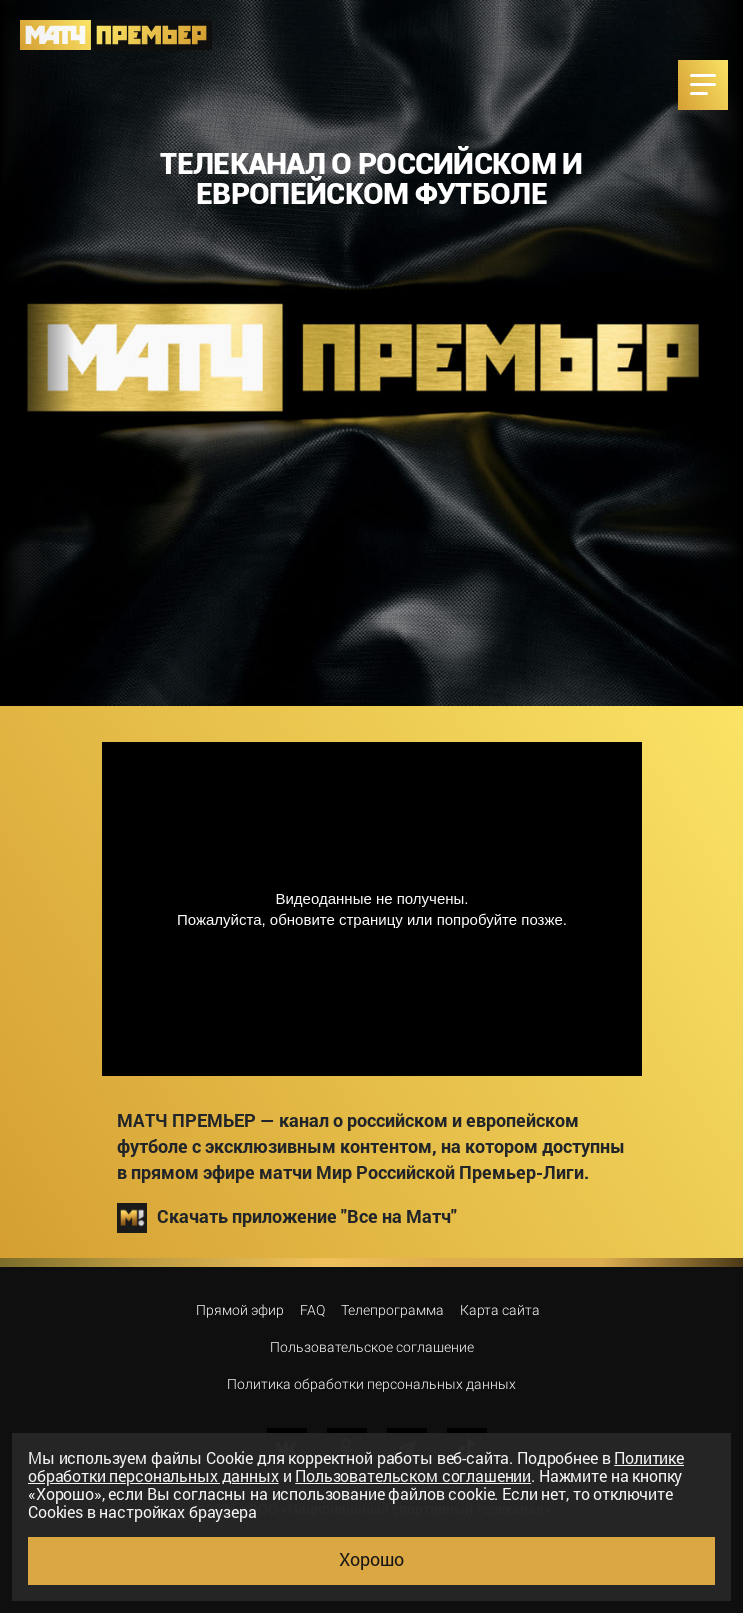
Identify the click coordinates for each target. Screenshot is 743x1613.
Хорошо (371, 1559)
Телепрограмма (392, 1310)
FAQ (312, 1310)
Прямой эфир (240, 1310)
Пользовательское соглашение (372, 1347)
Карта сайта (500, 1310)
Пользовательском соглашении (413, 1475)
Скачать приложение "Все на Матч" (287, 1218)
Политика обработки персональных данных (371, 1384)
